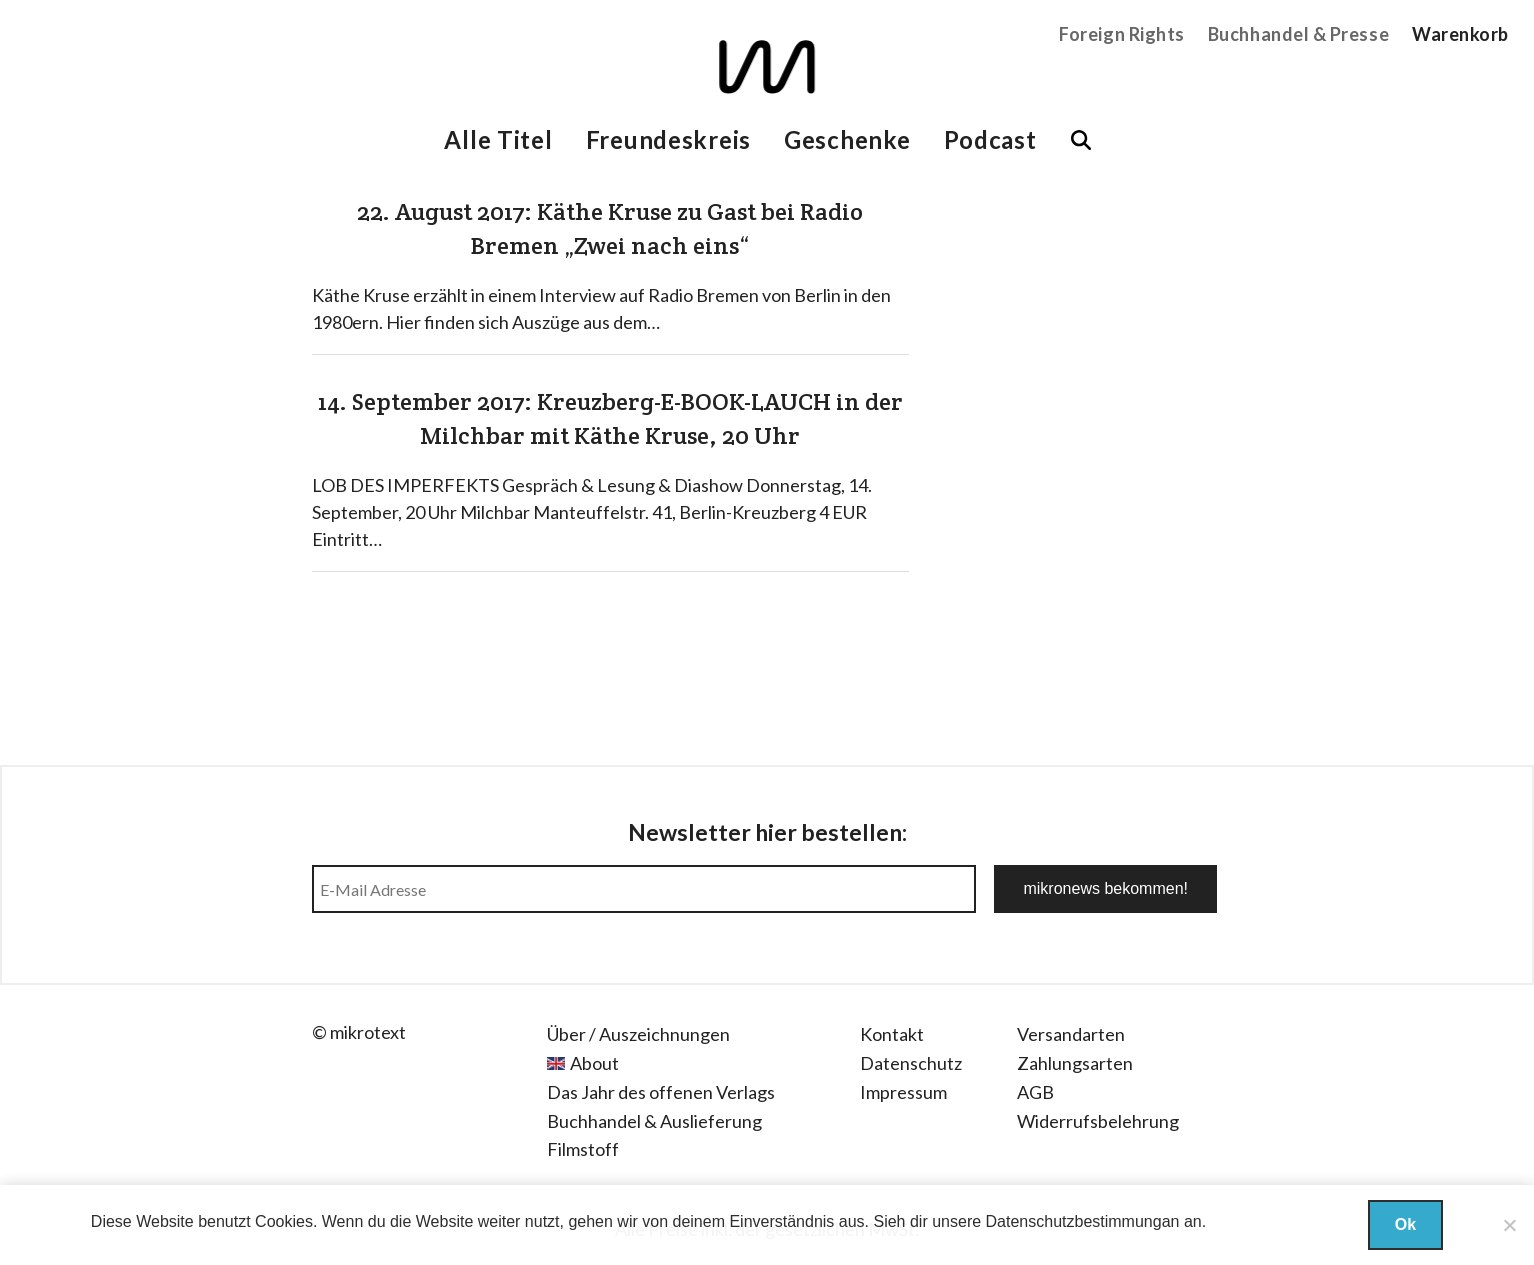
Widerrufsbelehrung (1098, 1121)
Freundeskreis (668, 139)
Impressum (903, 1092)
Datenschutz (911, 1063)
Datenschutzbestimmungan (1083, 1221)
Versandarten (1071, 1034)
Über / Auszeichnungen (638, 1034)
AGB (1035, 1092)
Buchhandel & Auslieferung (654, 1121)
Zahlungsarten (1075, 1063)
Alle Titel (498, 139)
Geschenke (847, 139)
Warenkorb (1460, 34)
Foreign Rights (1122, 34)
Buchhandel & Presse (1298, 34)
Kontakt (892, 1034)
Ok (1405, 1224)
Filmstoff (583, 1149)
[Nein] (1509, 1225)
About (594, 1063)
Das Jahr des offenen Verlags (661, 1092)
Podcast (990, 139)
